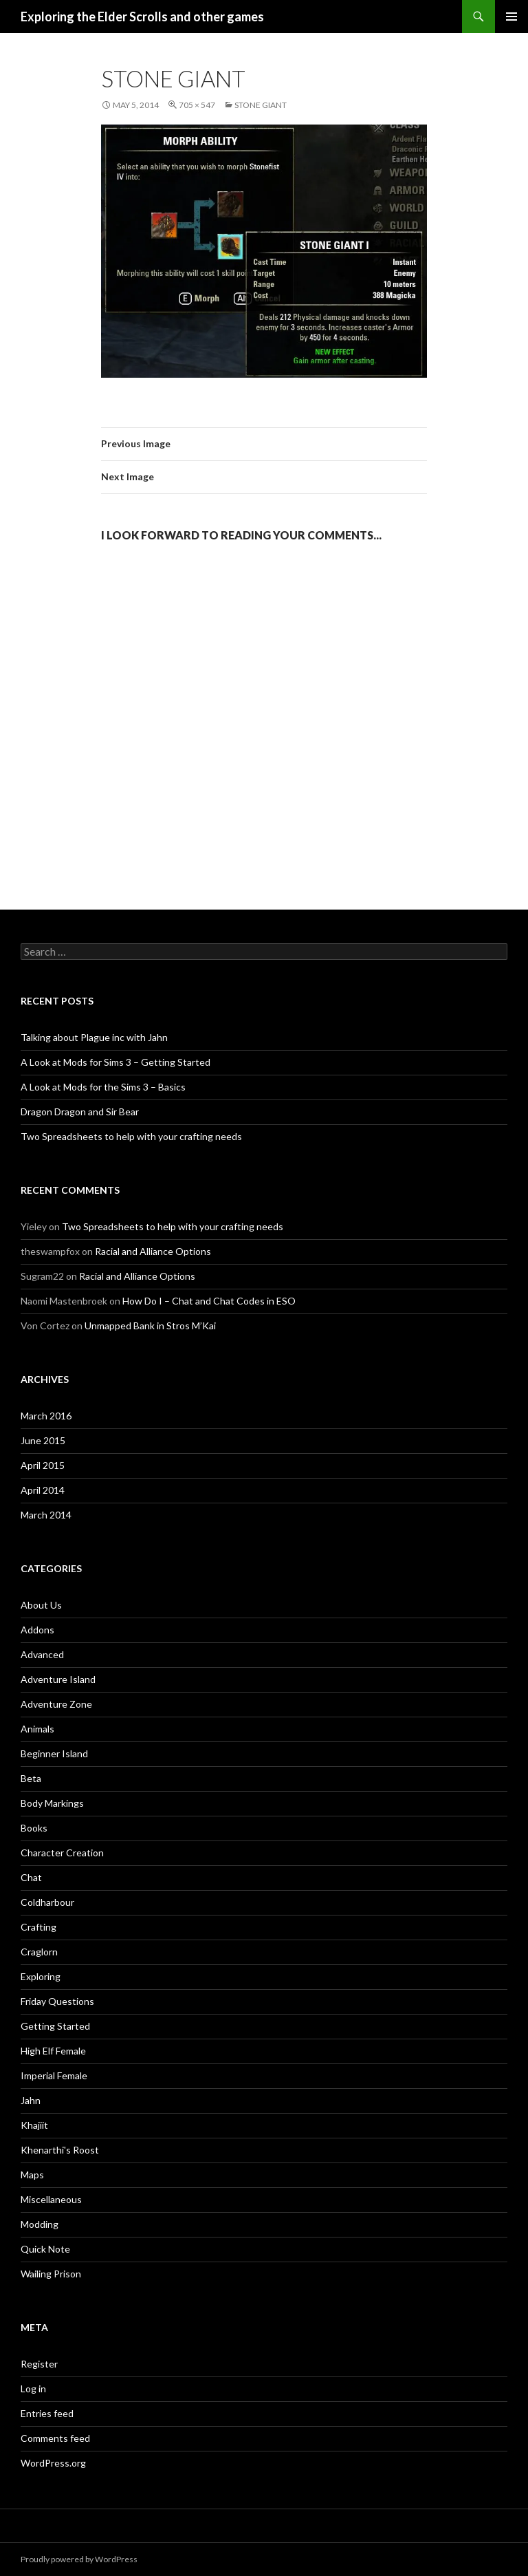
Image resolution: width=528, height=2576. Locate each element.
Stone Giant (260, 105)
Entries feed (47, 2413)
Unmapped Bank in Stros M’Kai (150, 1325)
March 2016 (46, 1415)
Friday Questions (57, 2001)
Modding (39, 2224)
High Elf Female (53, 2051)
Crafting (38, 1927)
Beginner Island (54, 1753)
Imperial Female (54, 2075)
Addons (37, 1629)
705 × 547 (197, 105)
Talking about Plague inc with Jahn (94, 1037)
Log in (33, 2388)
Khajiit (34, 2125)
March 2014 (46, 1515)
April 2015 (43, 1465)
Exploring (40, 1976)
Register (39, 2364)
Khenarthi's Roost (60, 2150)
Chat (31, 1877)
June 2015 (43, 1440)
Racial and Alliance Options (153, 1251)
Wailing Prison (51, 2273)
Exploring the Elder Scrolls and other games (142, 16)
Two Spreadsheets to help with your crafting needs (131, 1136)
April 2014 (43, 1490)
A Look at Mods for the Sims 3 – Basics (103, 1087)
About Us (41, 1605)
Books (34, 1828)
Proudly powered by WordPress (79, 2559)
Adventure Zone (56, 1704)
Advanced (42, 1654)
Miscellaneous (51, 2199)
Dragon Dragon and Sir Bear (80, 1111)
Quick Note (45, 2249)
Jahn (31, 2100)
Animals (37, 1729)
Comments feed (55, 2438)
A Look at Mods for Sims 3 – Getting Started (115, 1062)
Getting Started (55, 2026)
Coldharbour (47, 1902)
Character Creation (62, 1852)
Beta (31, 1778)
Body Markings (52, 1803)
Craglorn (39, 1951)
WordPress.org (53, 2463)
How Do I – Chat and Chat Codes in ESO (209, 1301)
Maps (32, 2174)
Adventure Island (58, 1679)
